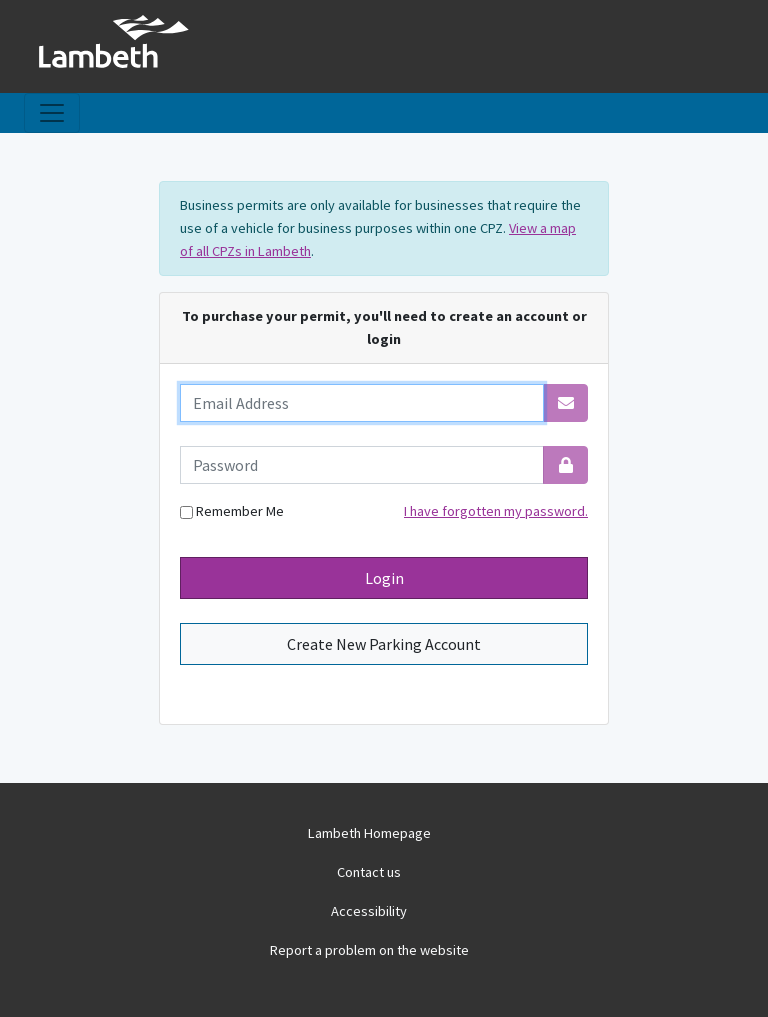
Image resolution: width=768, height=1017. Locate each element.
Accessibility (369, 911)
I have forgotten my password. (496, 511)
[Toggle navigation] (52, 113)
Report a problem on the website (369, 950)
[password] (362, 465)
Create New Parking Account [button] (384, 644)
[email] (362, 403)
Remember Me (232, 511)
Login (384, 578)
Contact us (369, 872)
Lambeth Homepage (369, 833)
